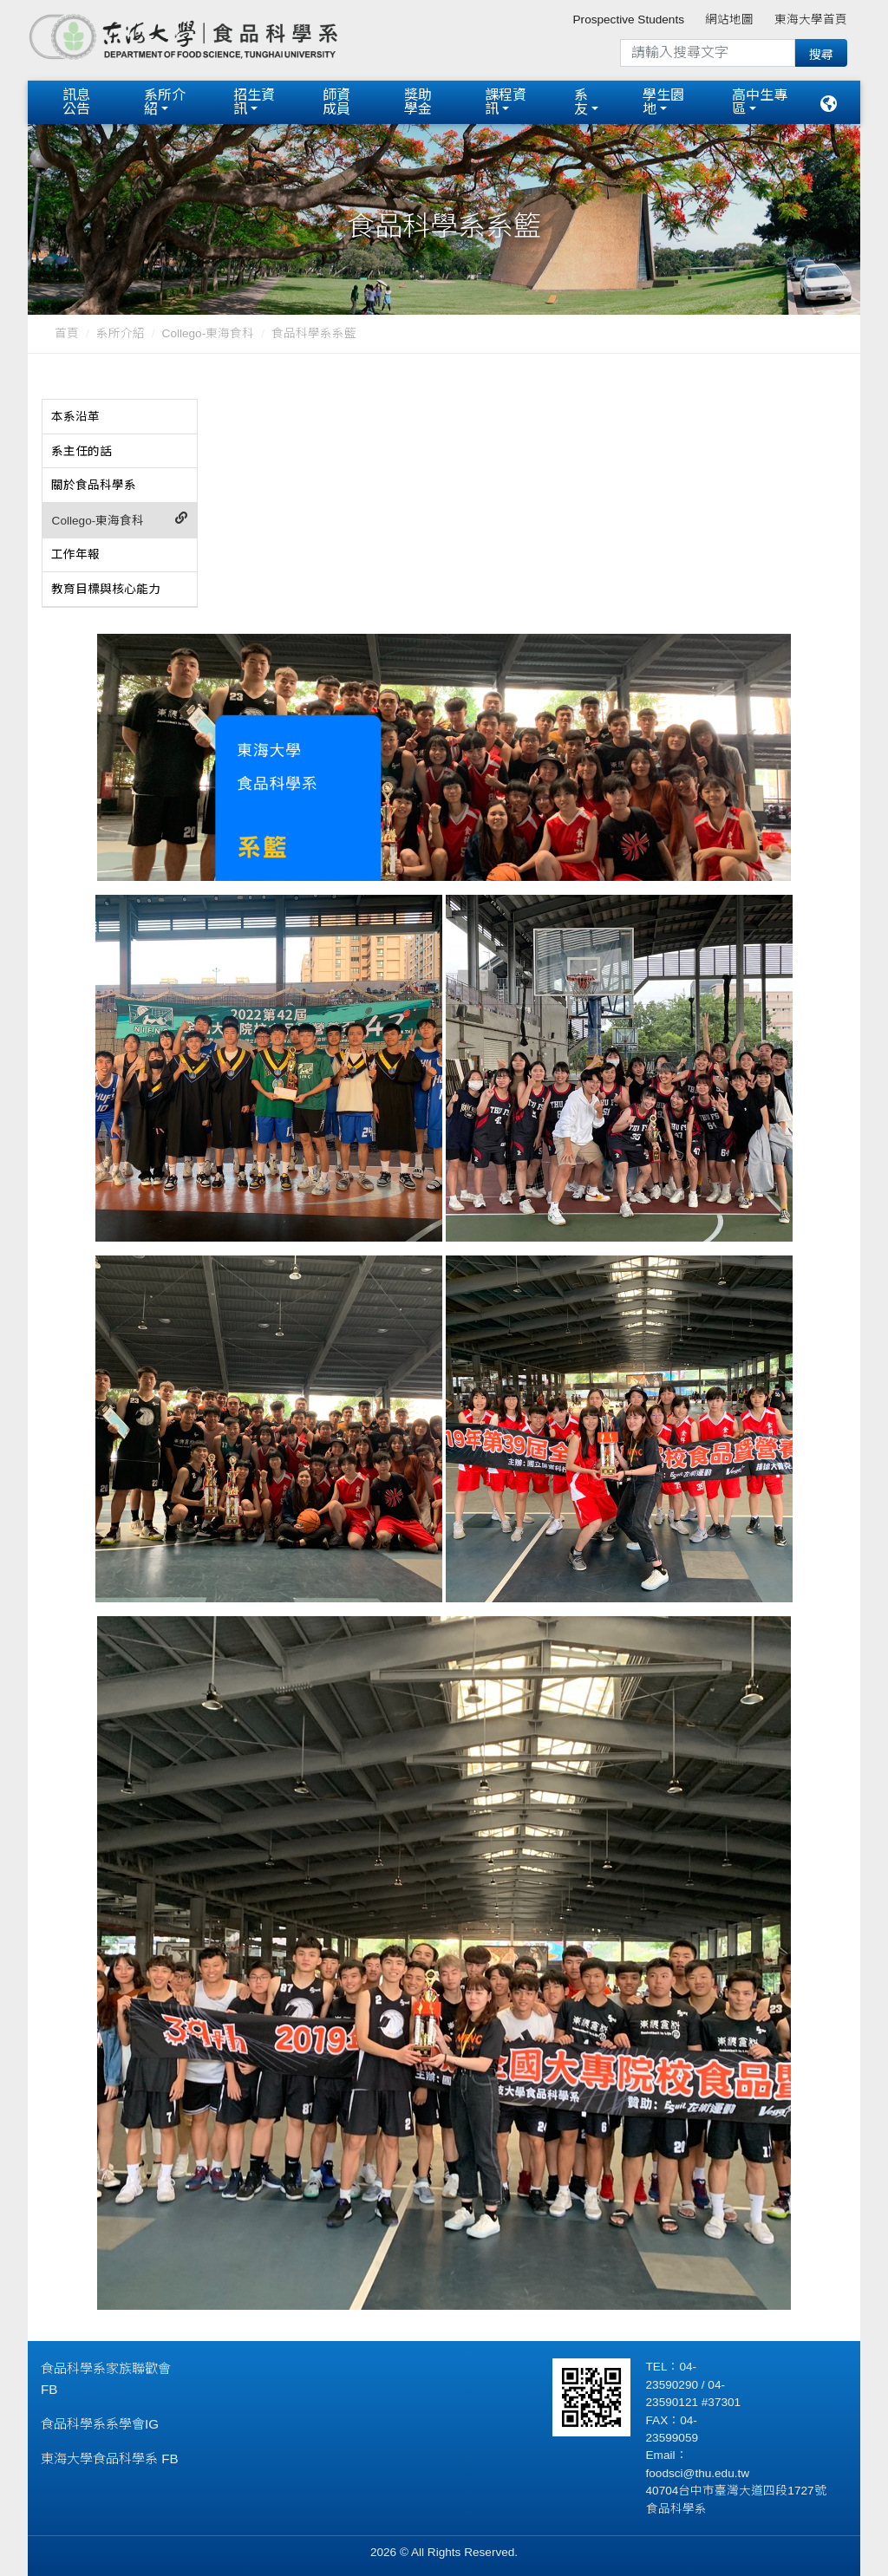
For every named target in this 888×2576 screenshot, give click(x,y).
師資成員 (336, 101)
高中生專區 (759, 101)
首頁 (67, 331)
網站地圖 (729, 19)
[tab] (119, 415)
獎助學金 (418, 101)
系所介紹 (165, 101)
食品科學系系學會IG (100, 2421)
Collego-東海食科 (208, 331)
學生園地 (663, 101)
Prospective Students (628, 19)
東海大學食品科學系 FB (110, 2456)
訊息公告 (76, 101)
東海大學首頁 (810, 19)
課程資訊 (505, 101)
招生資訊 (254, 101)
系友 (581, 101)
